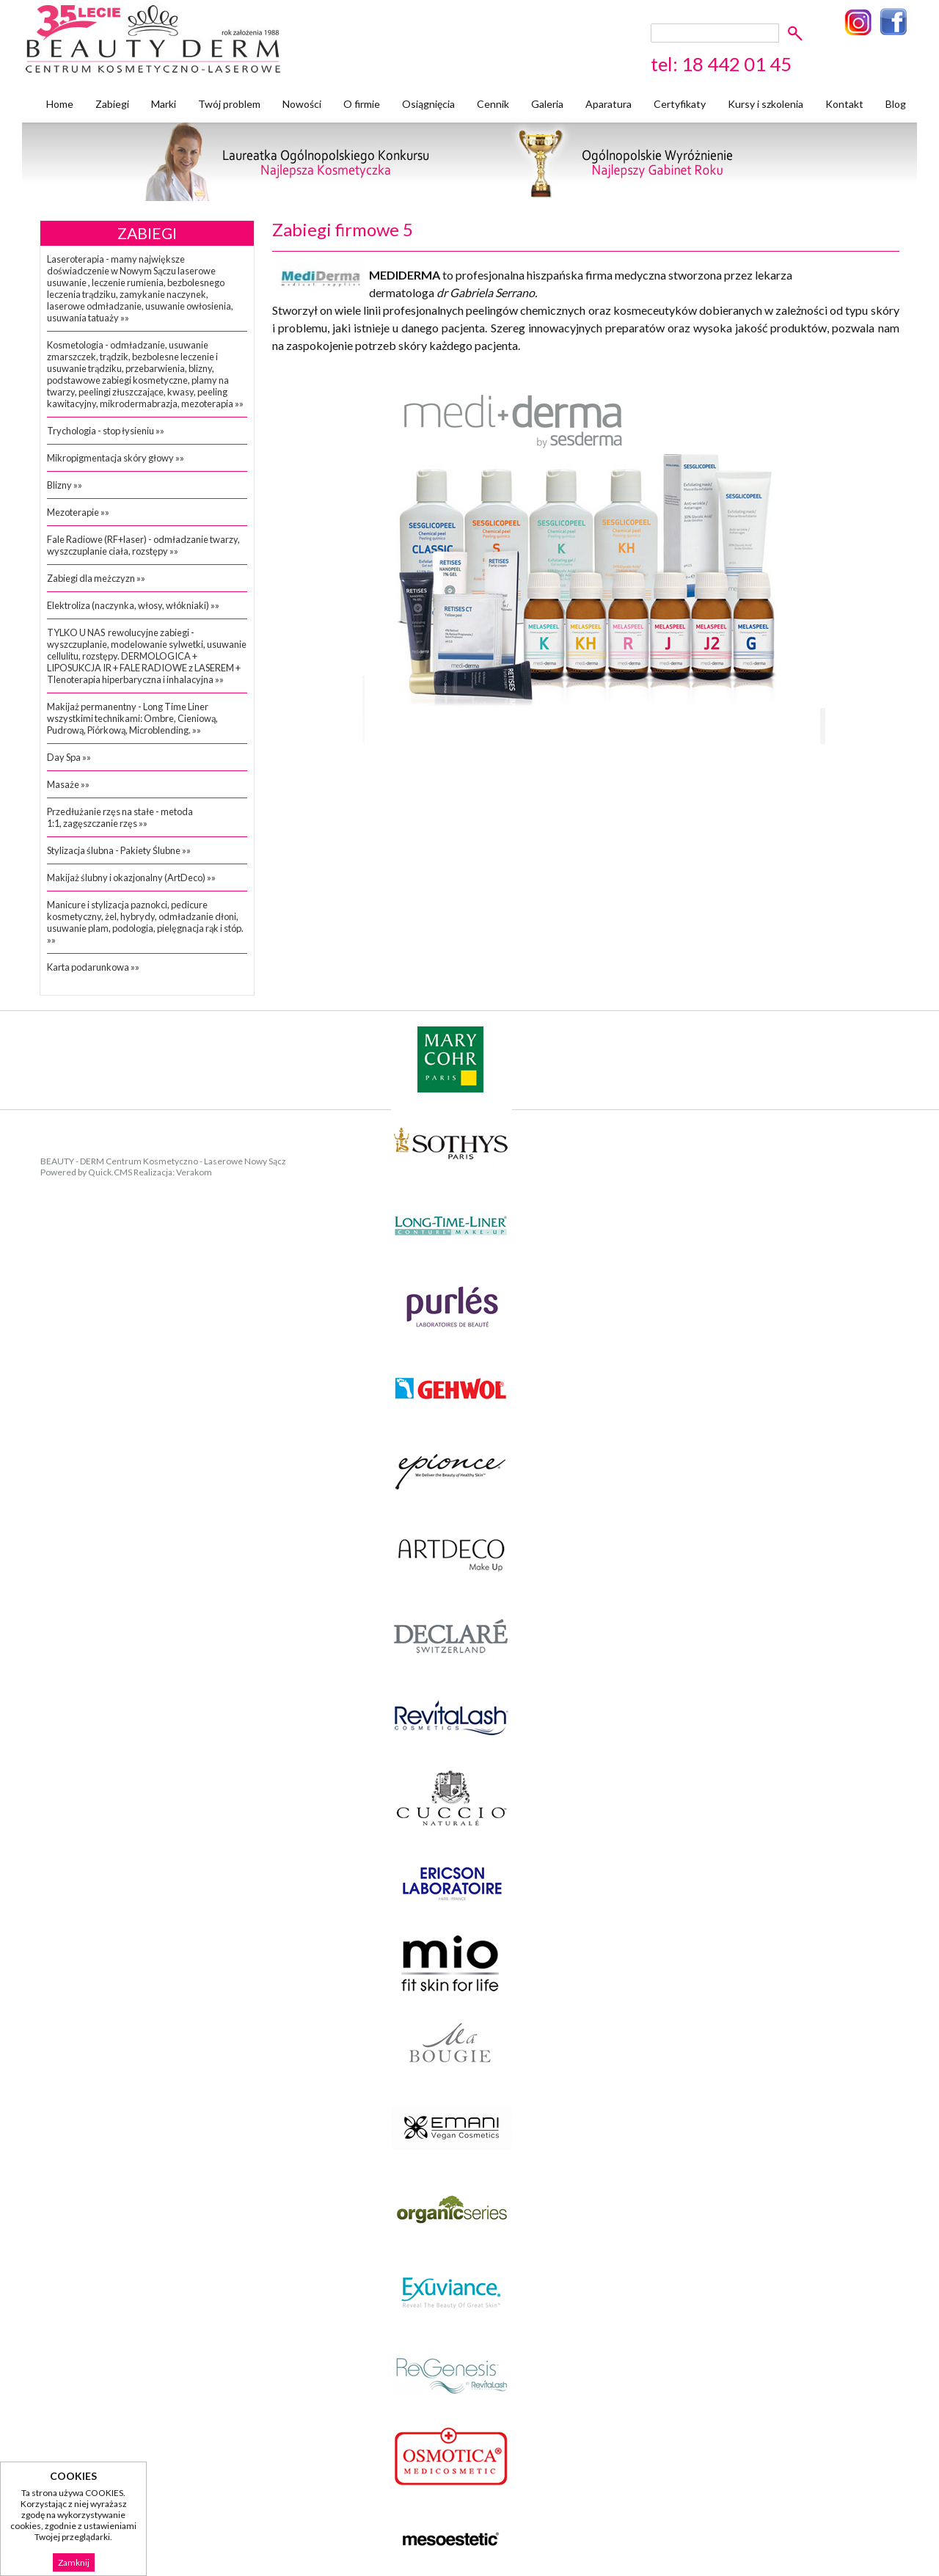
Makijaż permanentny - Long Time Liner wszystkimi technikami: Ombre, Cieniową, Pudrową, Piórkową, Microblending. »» (132, 718)
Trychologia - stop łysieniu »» (105, 431)
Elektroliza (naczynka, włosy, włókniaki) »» (133, 605)
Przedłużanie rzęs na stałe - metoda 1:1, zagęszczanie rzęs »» (120, 817)
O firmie (361, 104)
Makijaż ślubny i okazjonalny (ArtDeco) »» (131, 877)
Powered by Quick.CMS (86, 1172)
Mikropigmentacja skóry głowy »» (115, 458)
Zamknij (73, 2562)
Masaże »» (68, 784)
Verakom (194, 1172)
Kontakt (844, 104)
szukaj (797, 32)
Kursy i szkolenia (765, 104)
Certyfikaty (680, 104)
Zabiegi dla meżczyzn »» (96, 578)
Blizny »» (64, 485)
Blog (895, 104)
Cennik (493, 104)
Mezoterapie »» (78, 512)
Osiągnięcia (428, 104)
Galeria (547, 104)
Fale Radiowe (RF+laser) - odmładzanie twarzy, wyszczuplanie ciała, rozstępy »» (143, 545)
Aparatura (608, 104)
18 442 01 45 (737, 64)
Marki (163, 104)
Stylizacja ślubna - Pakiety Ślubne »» (119, 850)
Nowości (301, 104)
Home (59, 104)
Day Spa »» (69, 757)
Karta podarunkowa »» (93, 967)
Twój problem (229, 104)
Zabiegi (112, 104)
